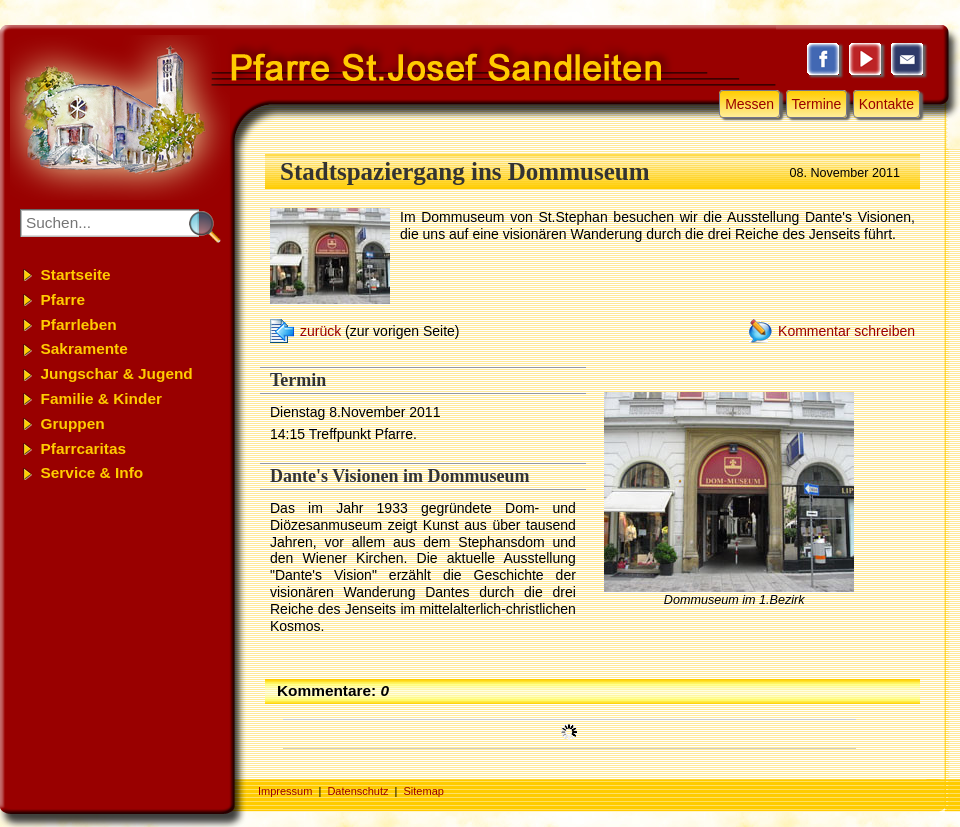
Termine (817, 104)
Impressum (285, 791)
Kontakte (886, 104)
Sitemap (424, 791)
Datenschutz (357, 791)
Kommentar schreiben (846, 331)
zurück (320, 331)
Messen (749, 104)
